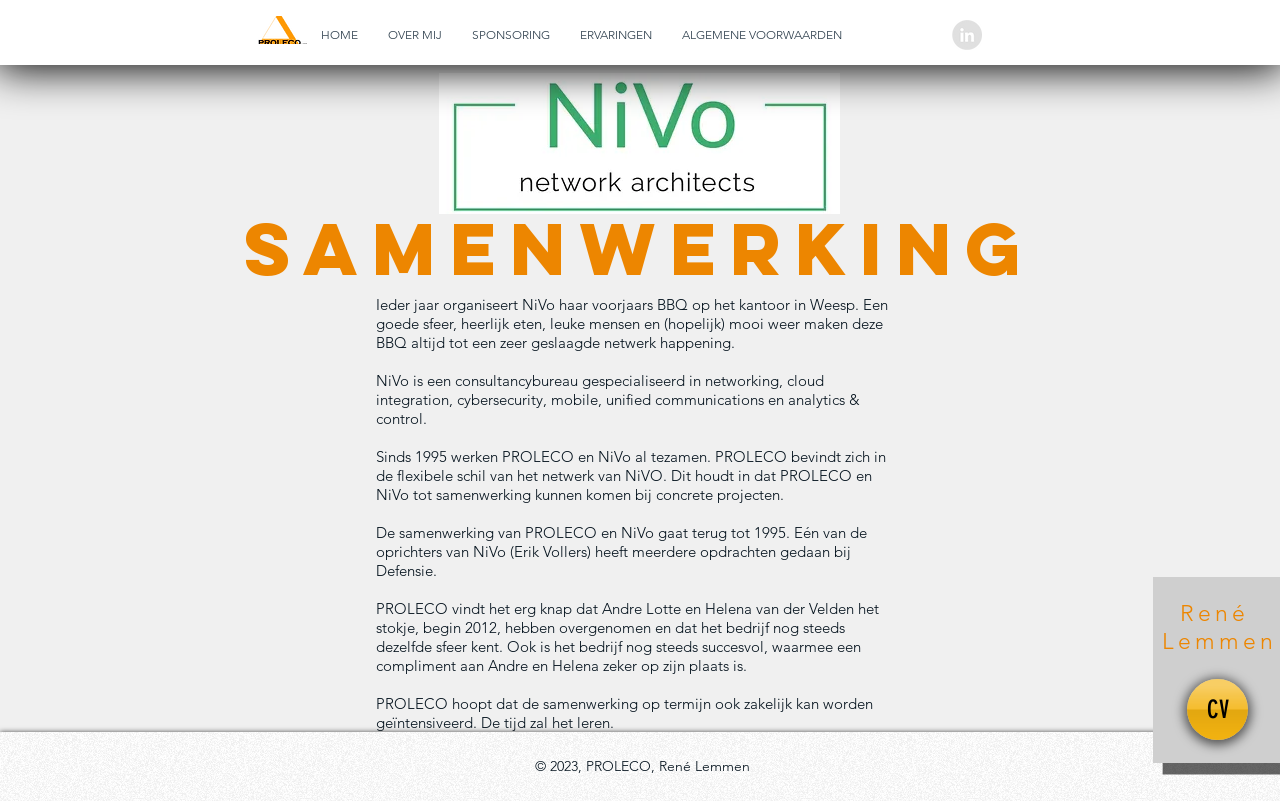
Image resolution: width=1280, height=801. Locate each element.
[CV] (1217, 709)
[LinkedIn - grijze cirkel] (967, 35)
